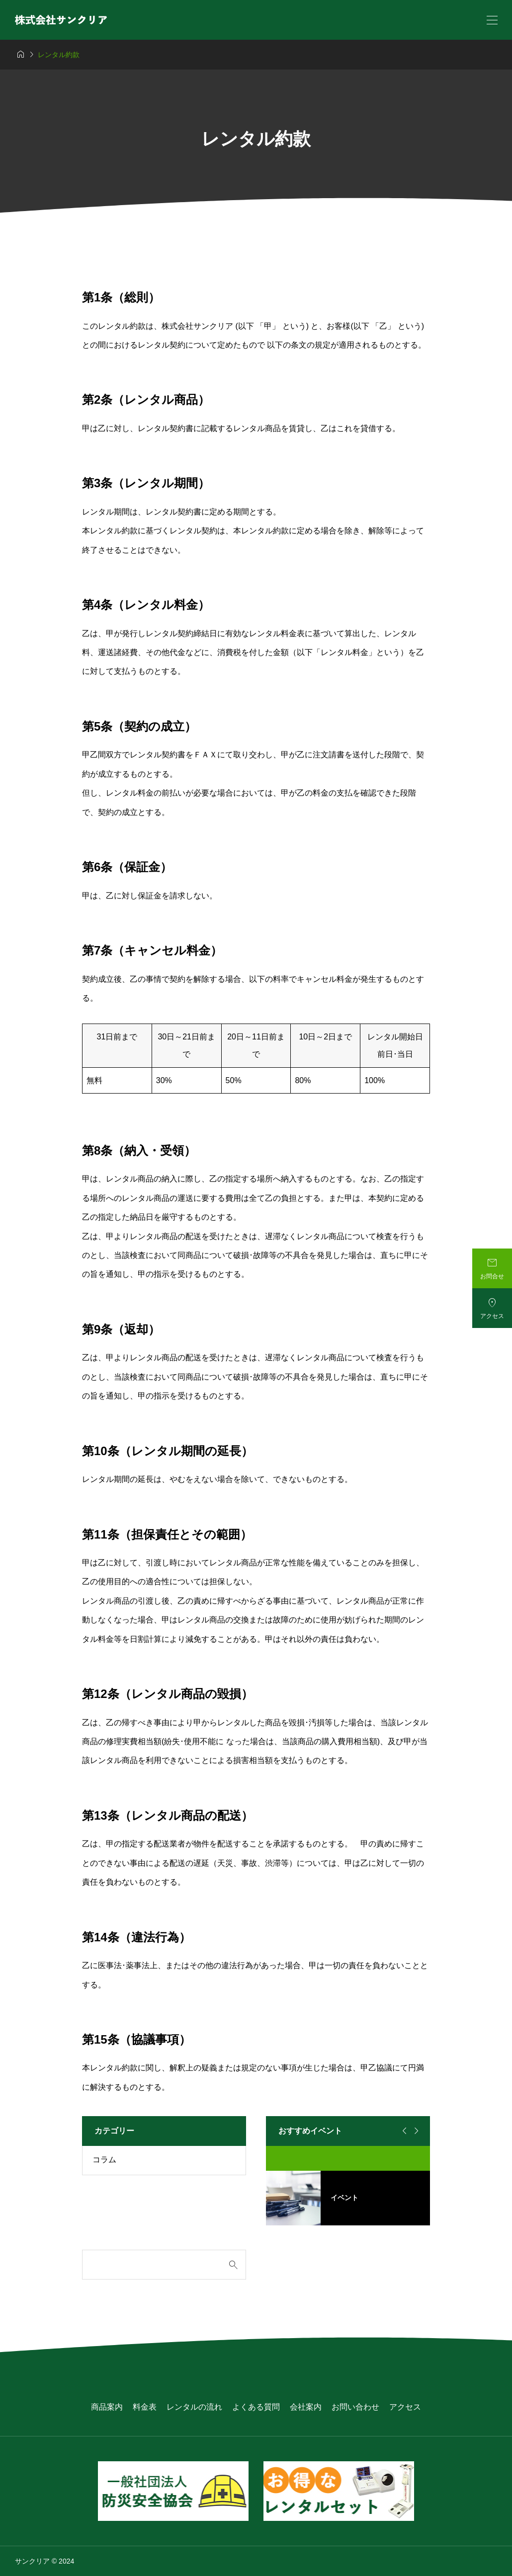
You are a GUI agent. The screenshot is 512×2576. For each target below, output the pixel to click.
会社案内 (306, 2407)
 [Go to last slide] (403, 2131)
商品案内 (107, 2407)
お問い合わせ (355, 2407)
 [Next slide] (415, 2131)
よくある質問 (256, 2407)
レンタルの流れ (194, 2407)
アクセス (405, 2407)
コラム (104, 2159)
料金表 (145, 2407)
